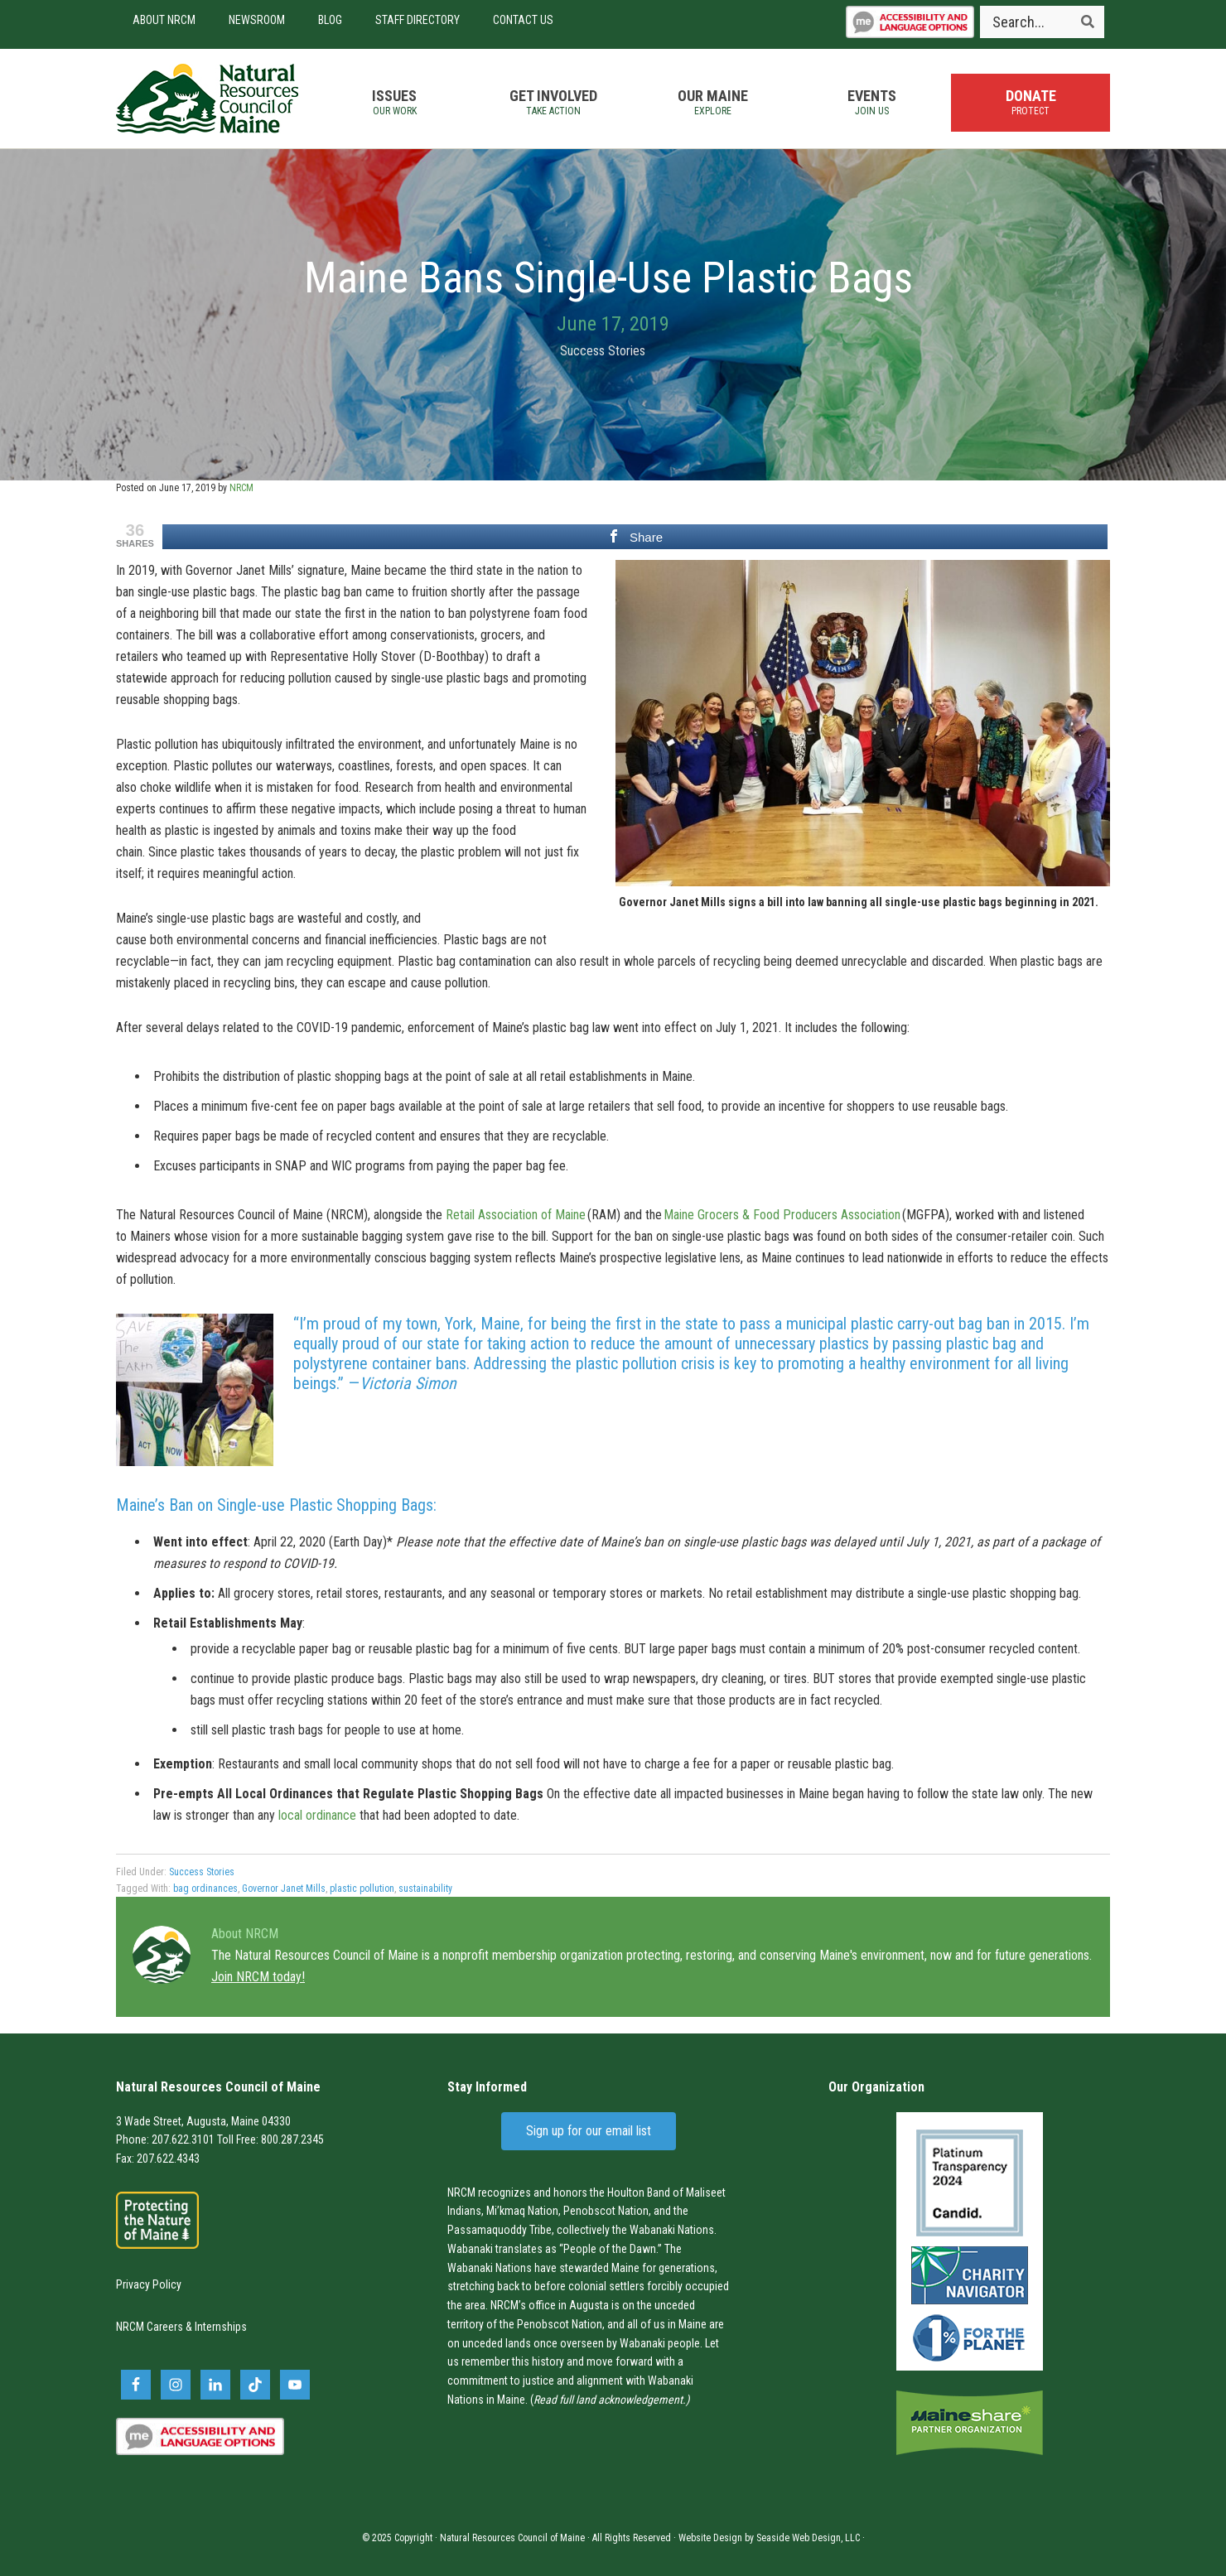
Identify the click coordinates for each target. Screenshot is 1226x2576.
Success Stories (602, 351)
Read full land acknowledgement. (609, 2399)
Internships (221, 2326)
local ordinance (317, 1815)
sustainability (425, 1888)
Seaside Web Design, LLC (808, 2538)
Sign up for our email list (588, 2131)
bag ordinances (205, 1888)
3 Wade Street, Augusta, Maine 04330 (203, 2121)
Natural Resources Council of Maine (207, 98)
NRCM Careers (149, 2326)
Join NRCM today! (258, 1977)
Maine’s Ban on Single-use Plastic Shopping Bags (274, 1505)
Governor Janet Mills (284, 1888)
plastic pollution (362, 1888)
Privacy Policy (148, 2284)
